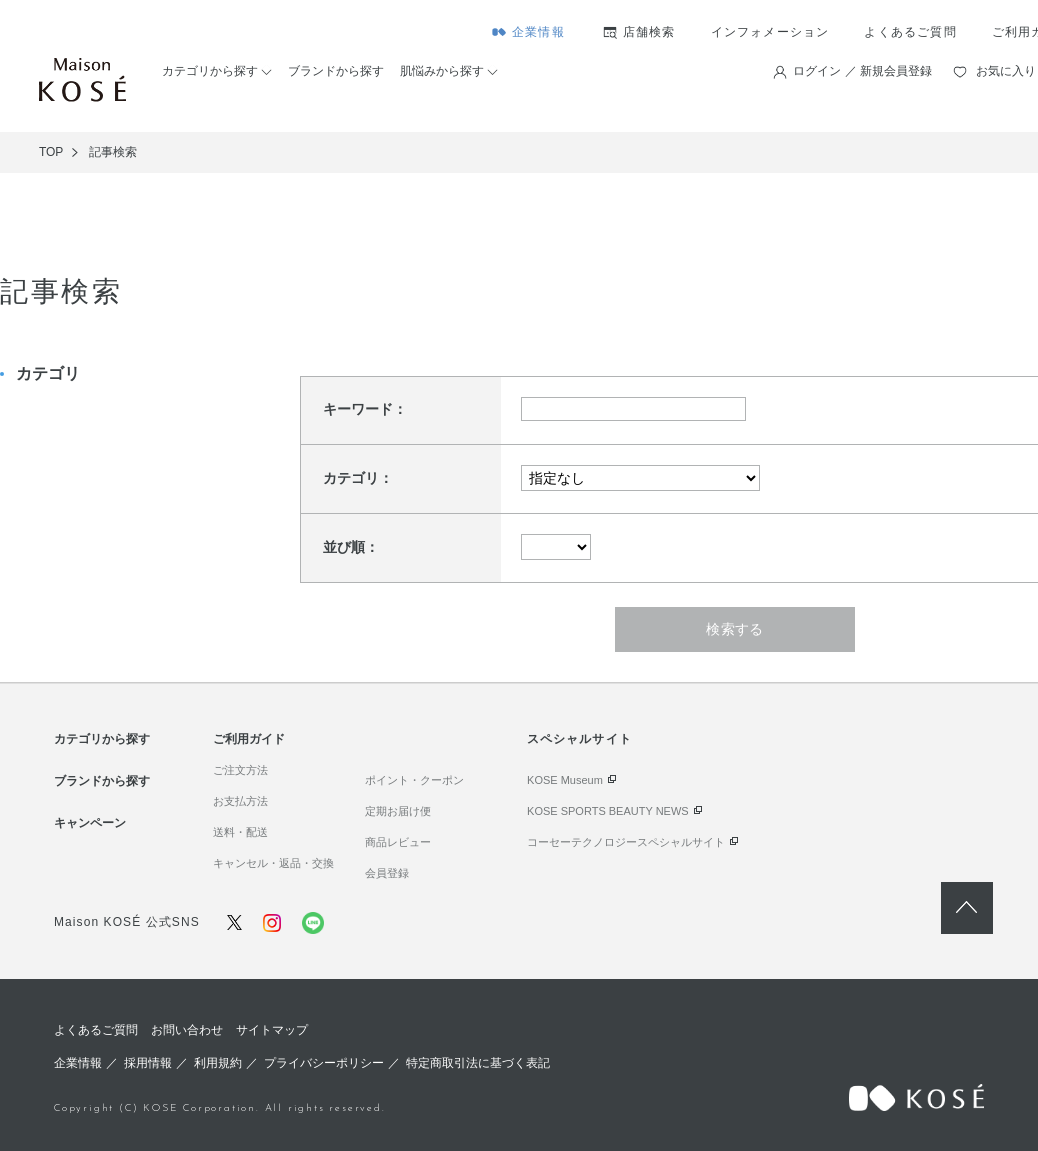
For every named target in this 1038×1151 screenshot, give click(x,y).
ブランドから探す (336, 71)
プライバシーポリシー (324, 1063)
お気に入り (1006, 71)
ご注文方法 (240, 770)
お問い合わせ (187, 1030)
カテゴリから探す (210, 71)
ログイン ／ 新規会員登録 (862, 71)
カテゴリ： (358, 478)
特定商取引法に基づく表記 (478, 1063)
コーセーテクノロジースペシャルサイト (626, 842)
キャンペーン (90, 823)
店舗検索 (649, 32)
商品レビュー (398, 842)
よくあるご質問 (910, 32)
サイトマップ (272, 1030)
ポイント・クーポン (414, 780)
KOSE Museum (565, 780)
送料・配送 (240, 832)
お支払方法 (240, 801)
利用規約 (218, 1063)
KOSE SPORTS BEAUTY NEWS (608, 811)
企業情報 (538, 32)
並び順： (351, 547)
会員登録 (387, 873)
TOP (51, 152)
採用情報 (148, 1063)
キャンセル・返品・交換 (273, 863)
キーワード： (365, 409)
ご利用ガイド (249, 739)
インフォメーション (770, 32)
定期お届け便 (398, 811)
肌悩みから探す (442, 71)
